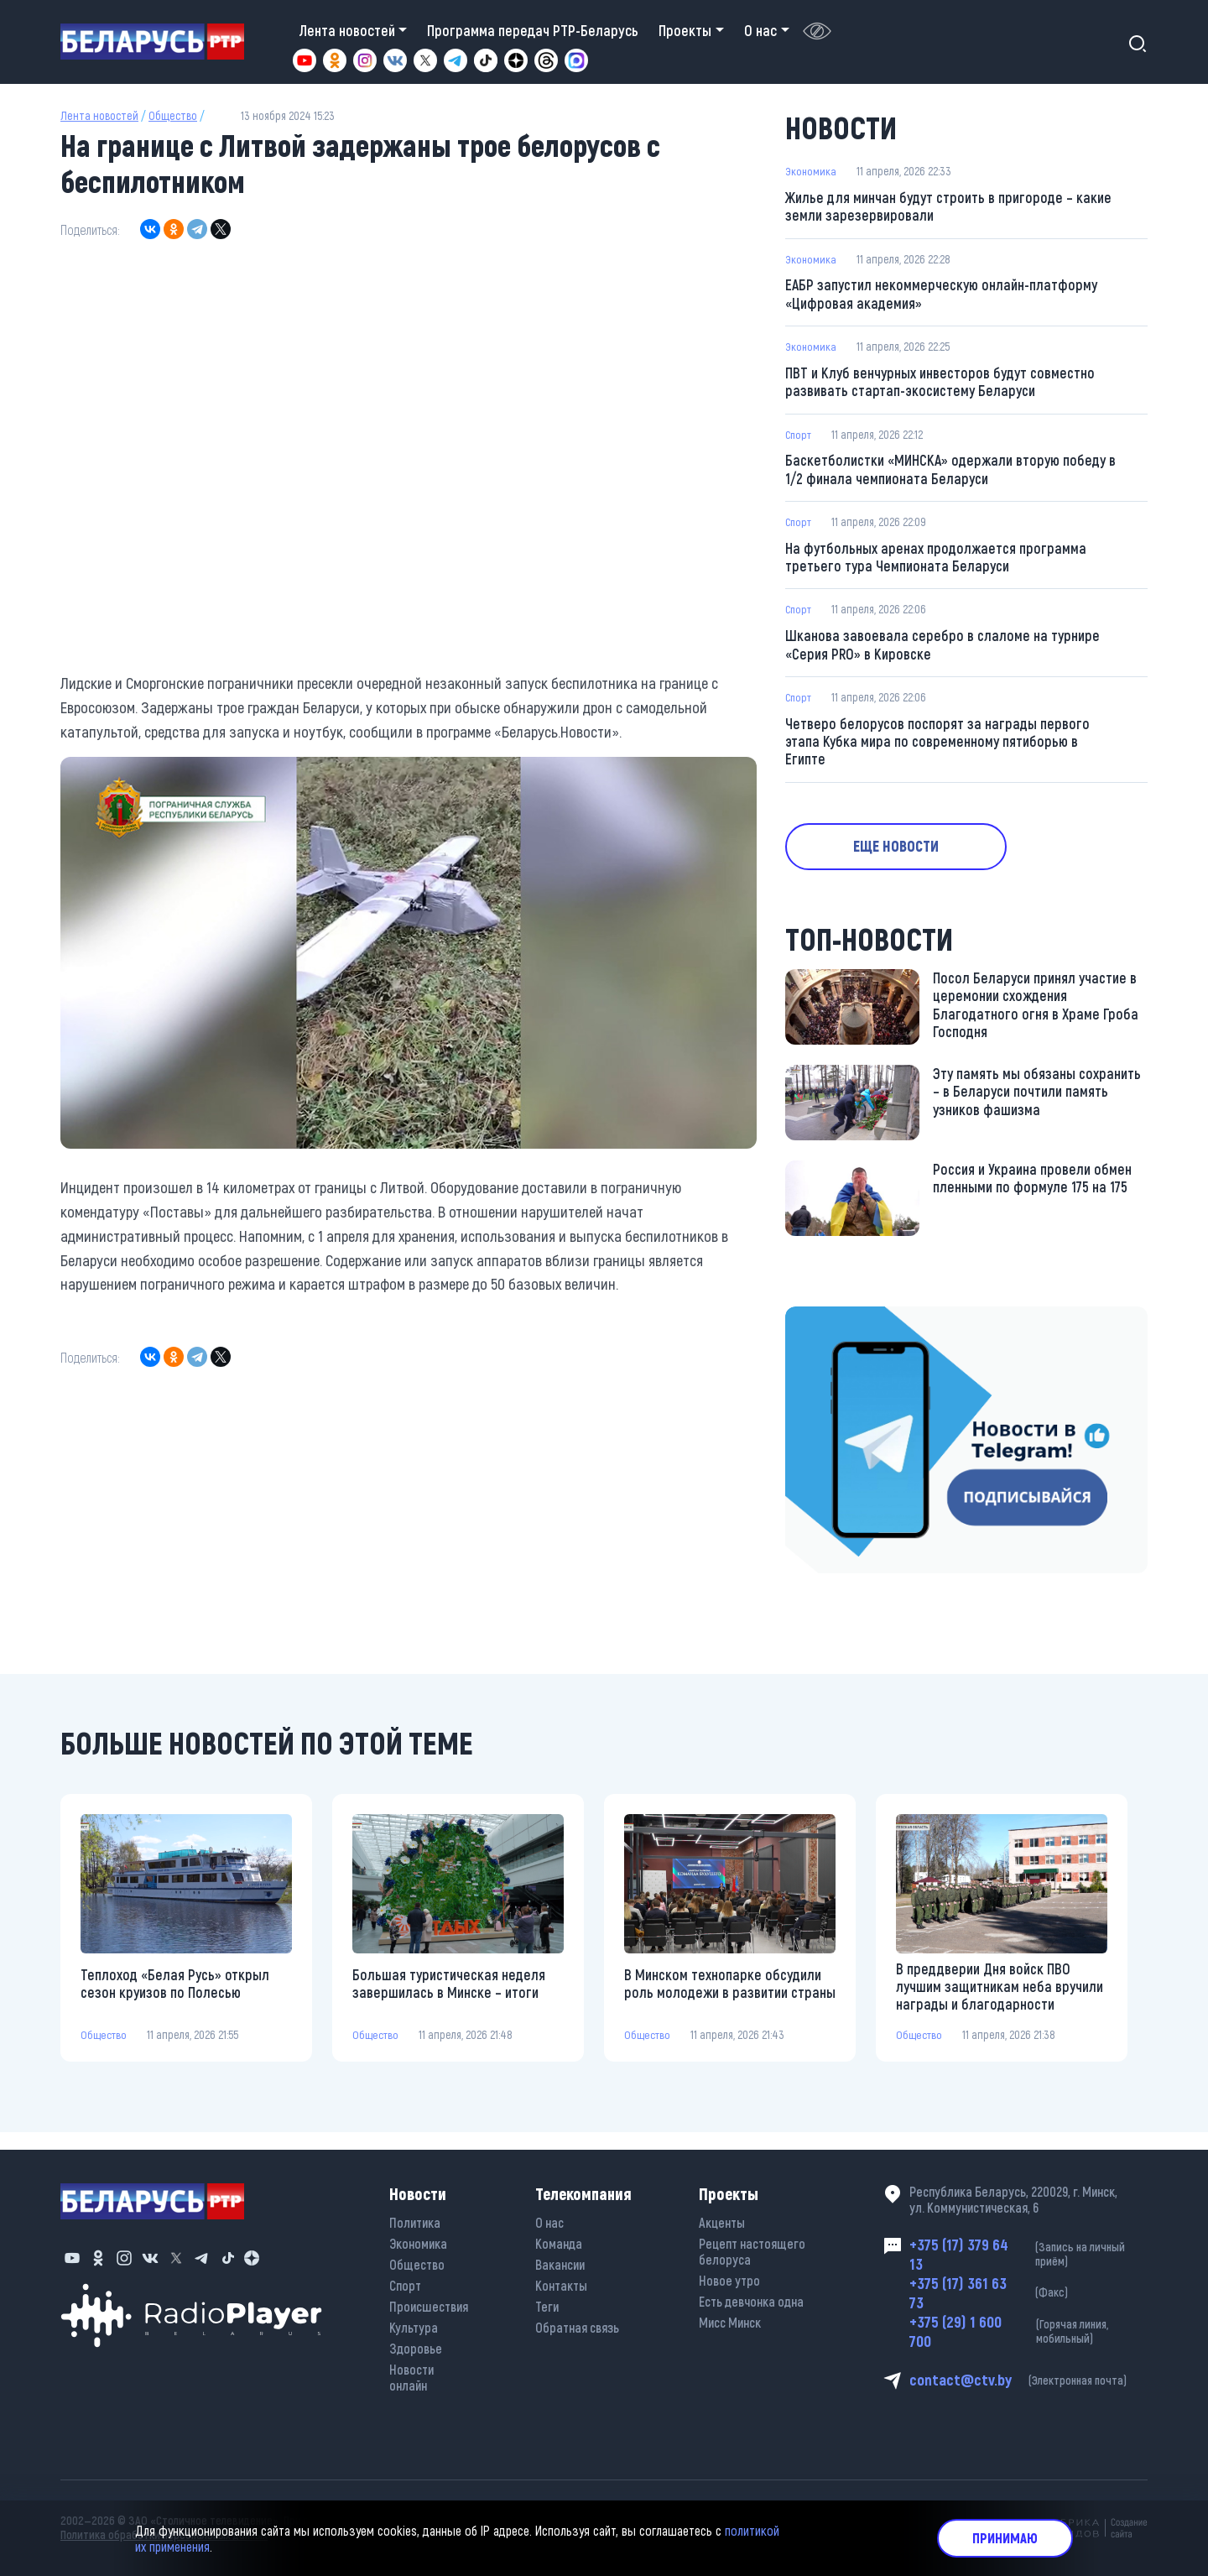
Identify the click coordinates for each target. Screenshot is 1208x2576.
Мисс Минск (730, 2316)
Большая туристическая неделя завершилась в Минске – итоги (449, 1994)
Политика (414, 2216)
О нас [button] (760, 30)
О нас (549, 2216)
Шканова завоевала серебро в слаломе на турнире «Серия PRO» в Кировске (943, 651)
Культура (413, 2321)
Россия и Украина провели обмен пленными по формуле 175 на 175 (1032, 1189)
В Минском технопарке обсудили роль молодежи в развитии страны (723, 1998)
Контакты (561, 2279)
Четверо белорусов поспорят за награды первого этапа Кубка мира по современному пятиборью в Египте (938, 749)
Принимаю (1005, 2538)
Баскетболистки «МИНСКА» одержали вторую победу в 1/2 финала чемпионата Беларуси (948, 473)
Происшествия (428, 2300)
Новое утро (729, 2274)
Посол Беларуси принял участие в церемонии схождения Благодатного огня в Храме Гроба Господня (1036, 1016)
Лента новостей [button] (347, 30)
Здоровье (415, 2342)
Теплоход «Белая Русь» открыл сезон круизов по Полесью (176, 1994)
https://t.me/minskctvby (856, 1328)
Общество (172, 115)
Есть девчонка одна (751, 2295)
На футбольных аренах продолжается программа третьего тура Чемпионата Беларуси (936, 562)
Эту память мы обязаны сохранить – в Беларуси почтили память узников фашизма (1037, 1102)
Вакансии (560, 2258)
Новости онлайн (411, 2371)
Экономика (811, 171)
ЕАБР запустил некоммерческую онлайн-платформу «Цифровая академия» (943, 296)
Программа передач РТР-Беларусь (532, 30)
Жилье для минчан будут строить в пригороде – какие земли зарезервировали (949, 207)
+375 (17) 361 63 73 (1028, 2290)
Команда (558, 2237)
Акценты (722, 2216)
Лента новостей (99, 115)
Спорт (799, 437)
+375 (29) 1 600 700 (1028, 2330)
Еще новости (906, 856)
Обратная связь (577, 2321)
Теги (547, 2300)
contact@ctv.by (1028, 2380)
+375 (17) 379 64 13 (1028, 2249)
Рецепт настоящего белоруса (752, 2245)
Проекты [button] (685, 30)
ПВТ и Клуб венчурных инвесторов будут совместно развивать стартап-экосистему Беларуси (941, 385)
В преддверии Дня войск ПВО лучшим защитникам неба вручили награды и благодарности (1000, 1998)
